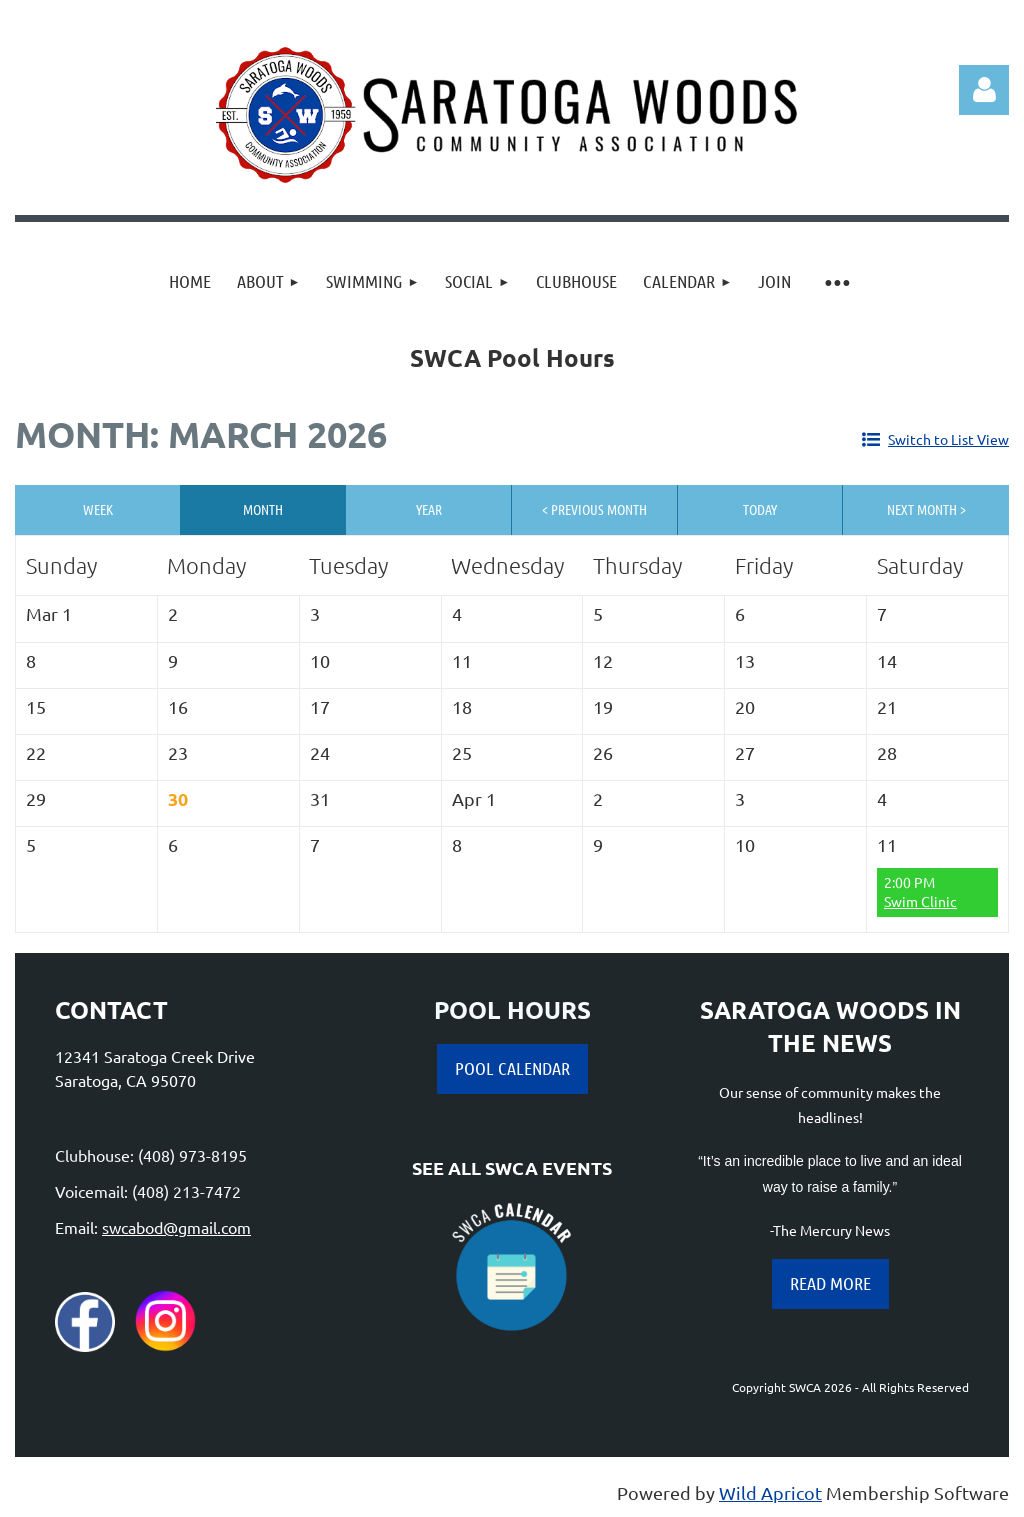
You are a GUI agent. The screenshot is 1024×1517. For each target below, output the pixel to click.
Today (760, 509)
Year (429, 509)
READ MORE (830, 1283)
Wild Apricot (770, 1492)
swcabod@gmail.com (176, 1227)
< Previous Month (594, 509)
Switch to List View (948, 439)
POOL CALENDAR (512, 1068)
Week (98, 509)
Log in (984, 90)
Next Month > (926, 509)
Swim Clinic (920, 901)
